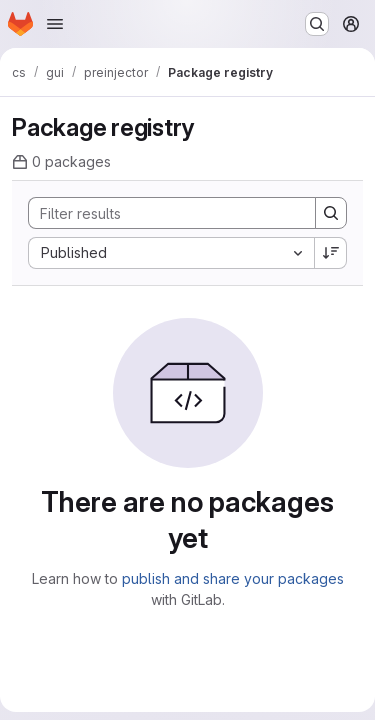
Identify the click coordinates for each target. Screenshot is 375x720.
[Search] (162, 213)
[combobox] (171, 253)
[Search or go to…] (317, 24)
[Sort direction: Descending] (331, 253)
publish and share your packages (233, 578)
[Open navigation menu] (55, 24)
